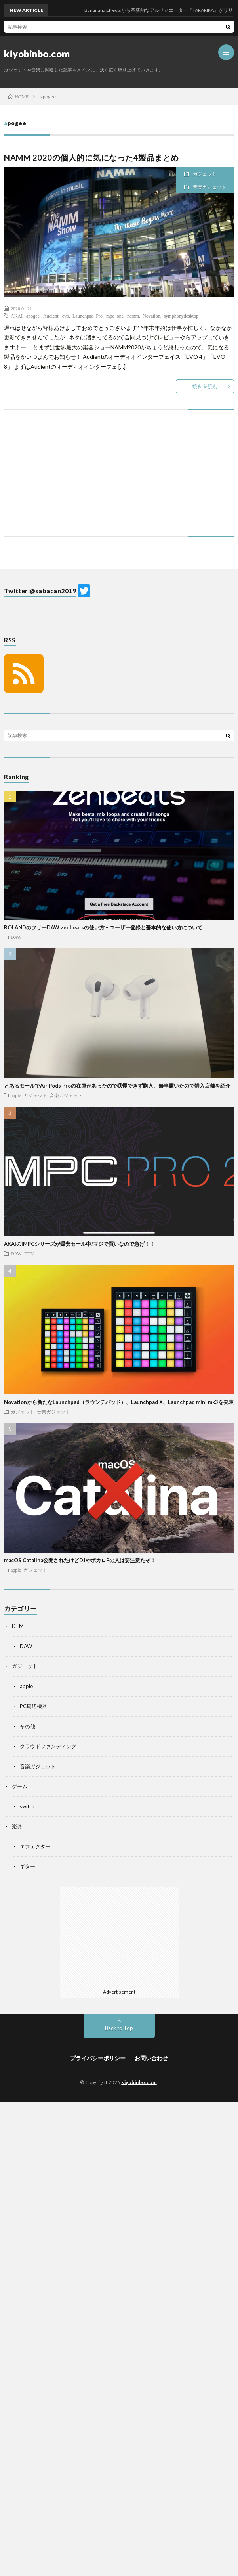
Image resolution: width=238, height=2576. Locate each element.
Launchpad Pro (87, 315)
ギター (27, 1866)
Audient (51, 315)
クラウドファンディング (48, 1746)
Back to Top (119, 2028)
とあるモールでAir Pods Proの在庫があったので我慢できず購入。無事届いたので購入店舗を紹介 (117, 1085)
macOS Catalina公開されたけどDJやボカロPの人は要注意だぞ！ (80, 1560)
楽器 (17, 1826)
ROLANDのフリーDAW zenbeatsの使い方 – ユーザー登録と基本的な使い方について (103, 927)
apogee (33, 315)
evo (65, 315)
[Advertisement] (119, 480)
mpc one (115, 315)
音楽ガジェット (209, 187)
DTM (29, 1253)
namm (133, 315)
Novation (151, 315)
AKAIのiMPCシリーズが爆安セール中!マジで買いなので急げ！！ (79, 1244)
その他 (27, 1726)
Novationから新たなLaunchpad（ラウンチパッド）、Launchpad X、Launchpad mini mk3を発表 (119, 1402)
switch (27, 1806)
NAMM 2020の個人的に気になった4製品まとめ (91, 157)
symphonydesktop (181, 315)
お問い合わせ (151, 2058)
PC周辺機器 (33, 1706)
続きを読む (205, 386)
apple (16, 1095)
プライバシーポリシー (98, 2058)
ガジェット (205, 174)
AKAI (17, 315)
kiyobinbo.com (37, 53)
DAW (16, 937)
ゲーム (19, 1786)
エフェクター (35, 1846)
